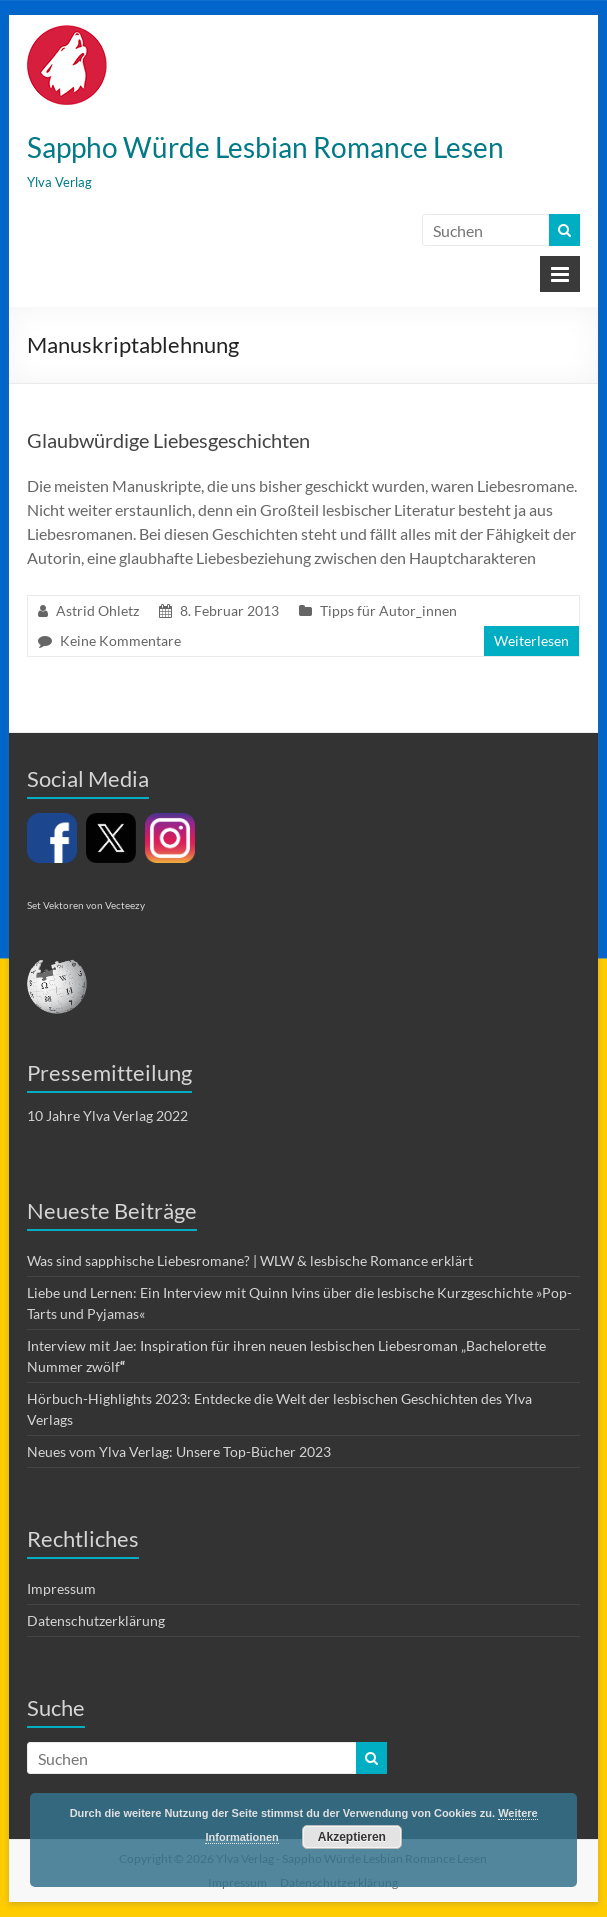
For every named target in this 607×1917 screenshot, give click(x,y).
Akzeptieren (352, 1837)
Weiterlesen (531, 640)
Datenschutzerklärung (96, 1620)
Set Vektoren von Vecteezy (86, 905)
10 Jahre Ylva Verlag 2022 (107, 1115)
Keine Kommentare (120, 640)
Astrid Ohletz (97, 610)
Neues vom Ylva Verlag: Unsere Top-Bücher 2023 (179, 1451)
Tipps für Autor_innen (388, 610)
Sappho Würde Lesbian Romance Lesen (265, 147)
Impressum (61, 1588)
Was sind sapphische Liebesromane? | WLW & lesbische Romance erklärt (250, 1260)
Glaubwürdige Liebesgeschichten (168, 440)
